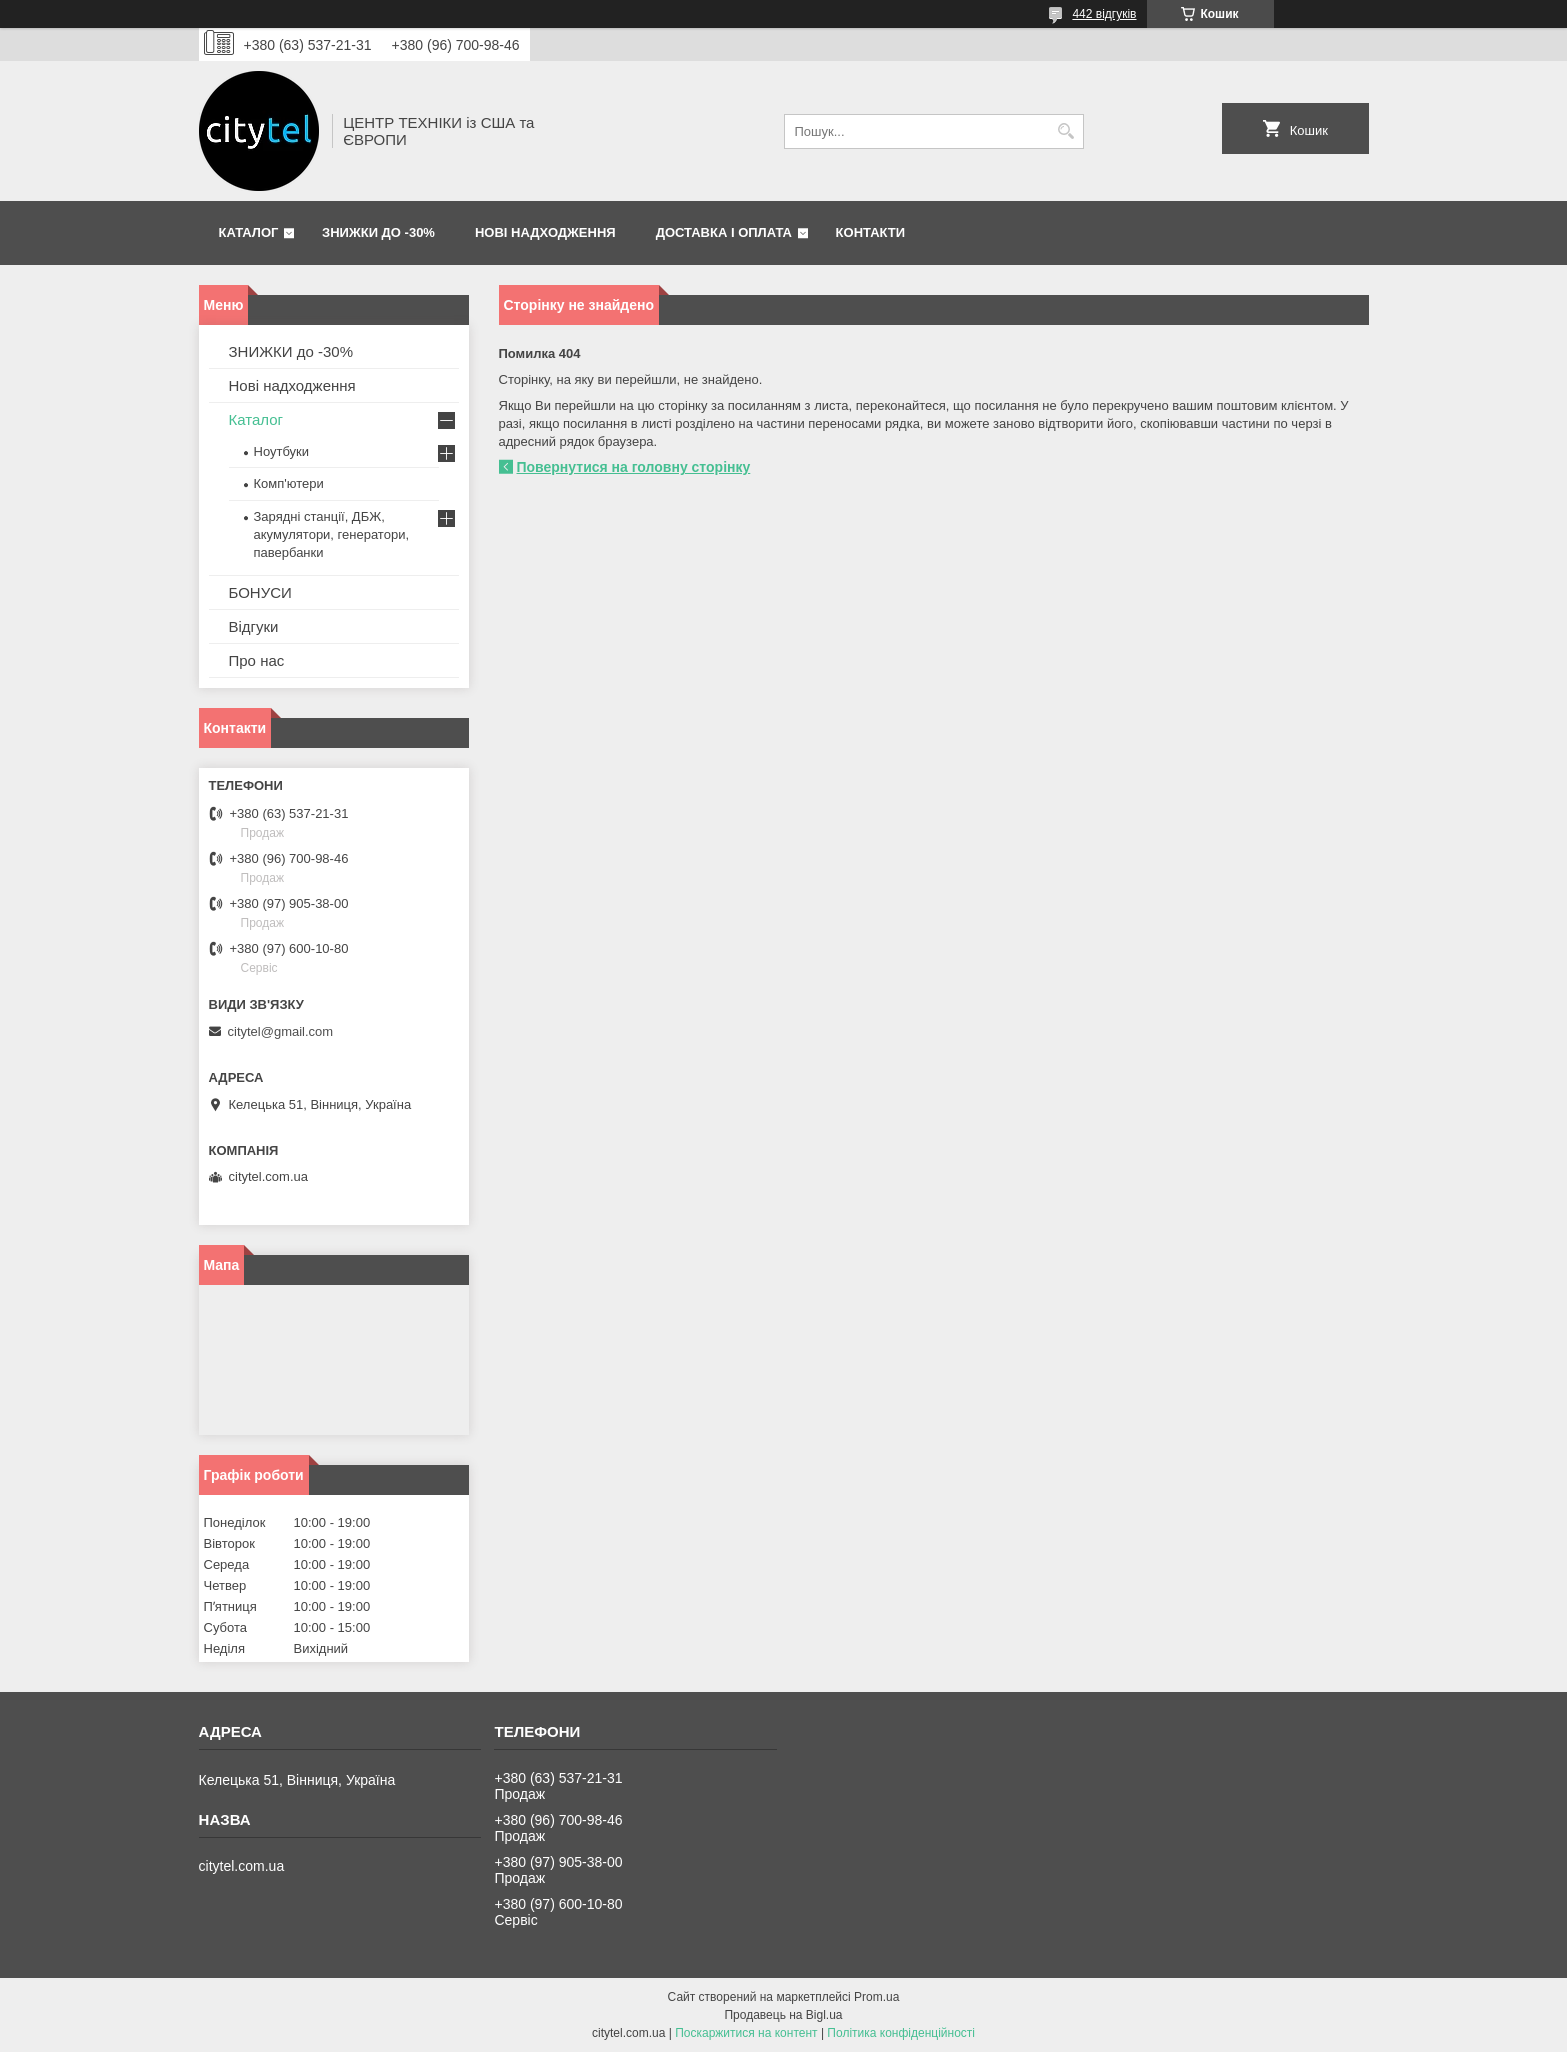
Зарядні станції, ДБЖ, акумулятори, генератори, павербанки (332, 534)
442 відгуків (1104, 14)
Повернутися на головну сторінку (634, 467)
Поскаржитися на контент (746, 2033)
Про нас (257, 660)
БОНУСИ (260, 592)
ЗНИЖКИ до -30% (378, 232)
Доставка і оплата (724, 232)
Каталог (249, 232)
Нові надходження (545, 232)
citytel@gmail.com (281, 1031)
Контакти (871, 232)
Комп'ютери (289, 483)
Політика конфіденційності (901, 2033)
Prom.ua (876, 1997)
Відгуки (254, 626)
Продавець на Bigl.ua (783, 2015)
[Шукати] (1066, 131)
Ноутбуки (282, 451)
